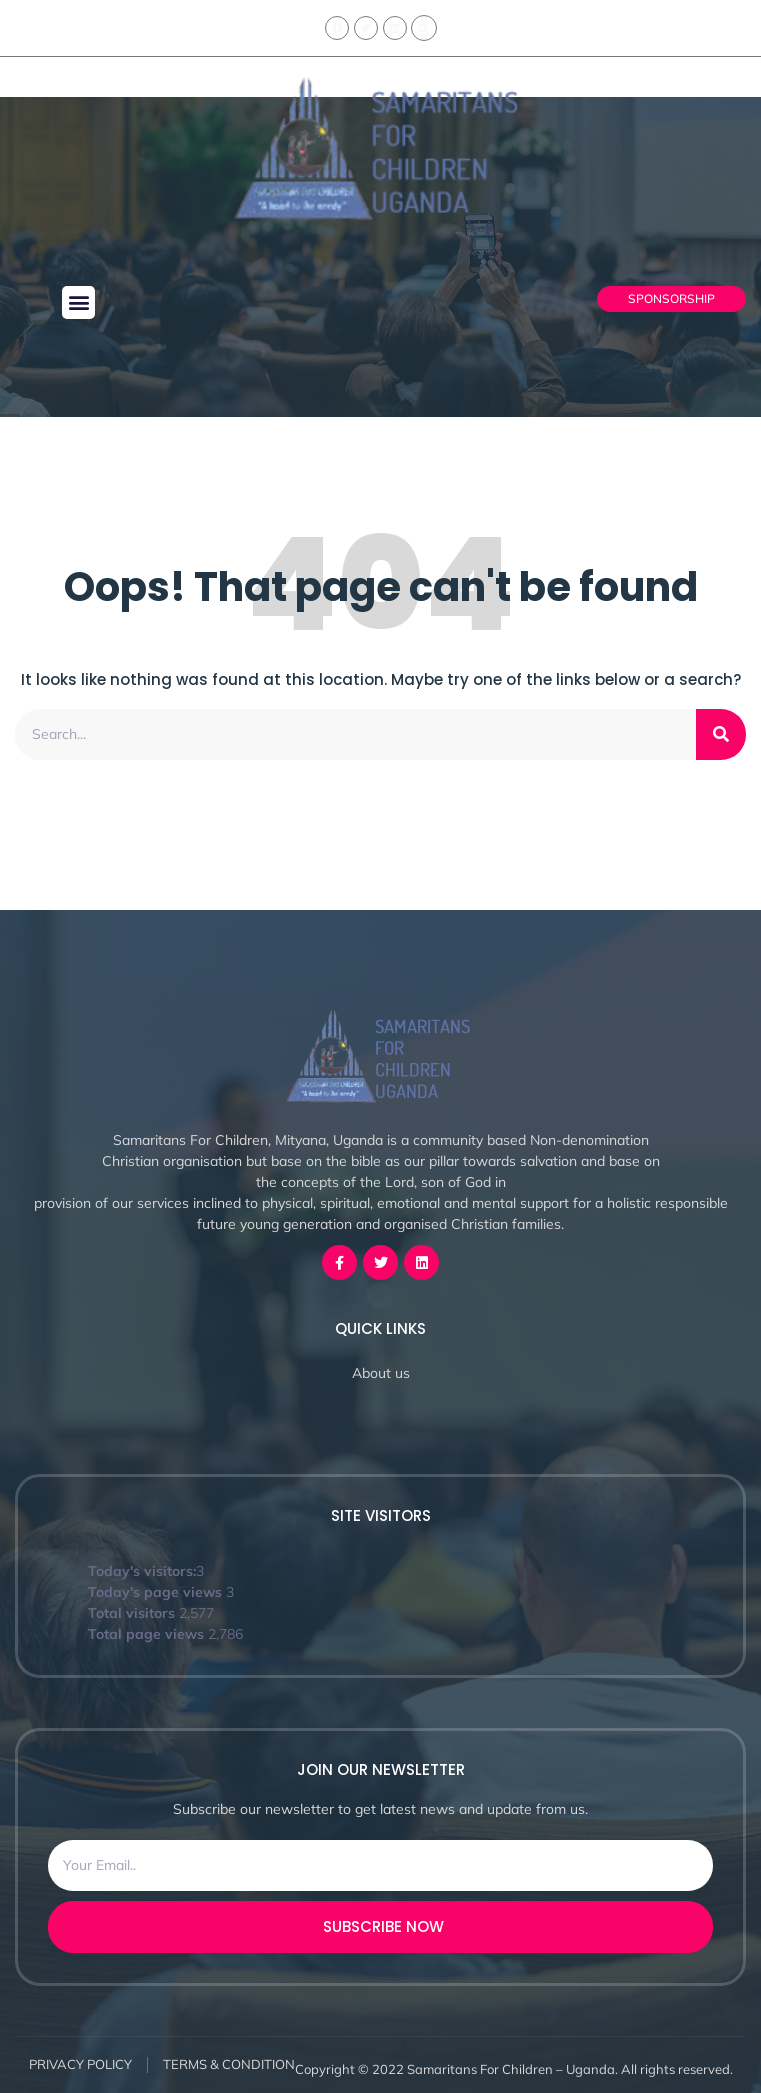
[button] (78, 302)
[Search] (721, 734)
